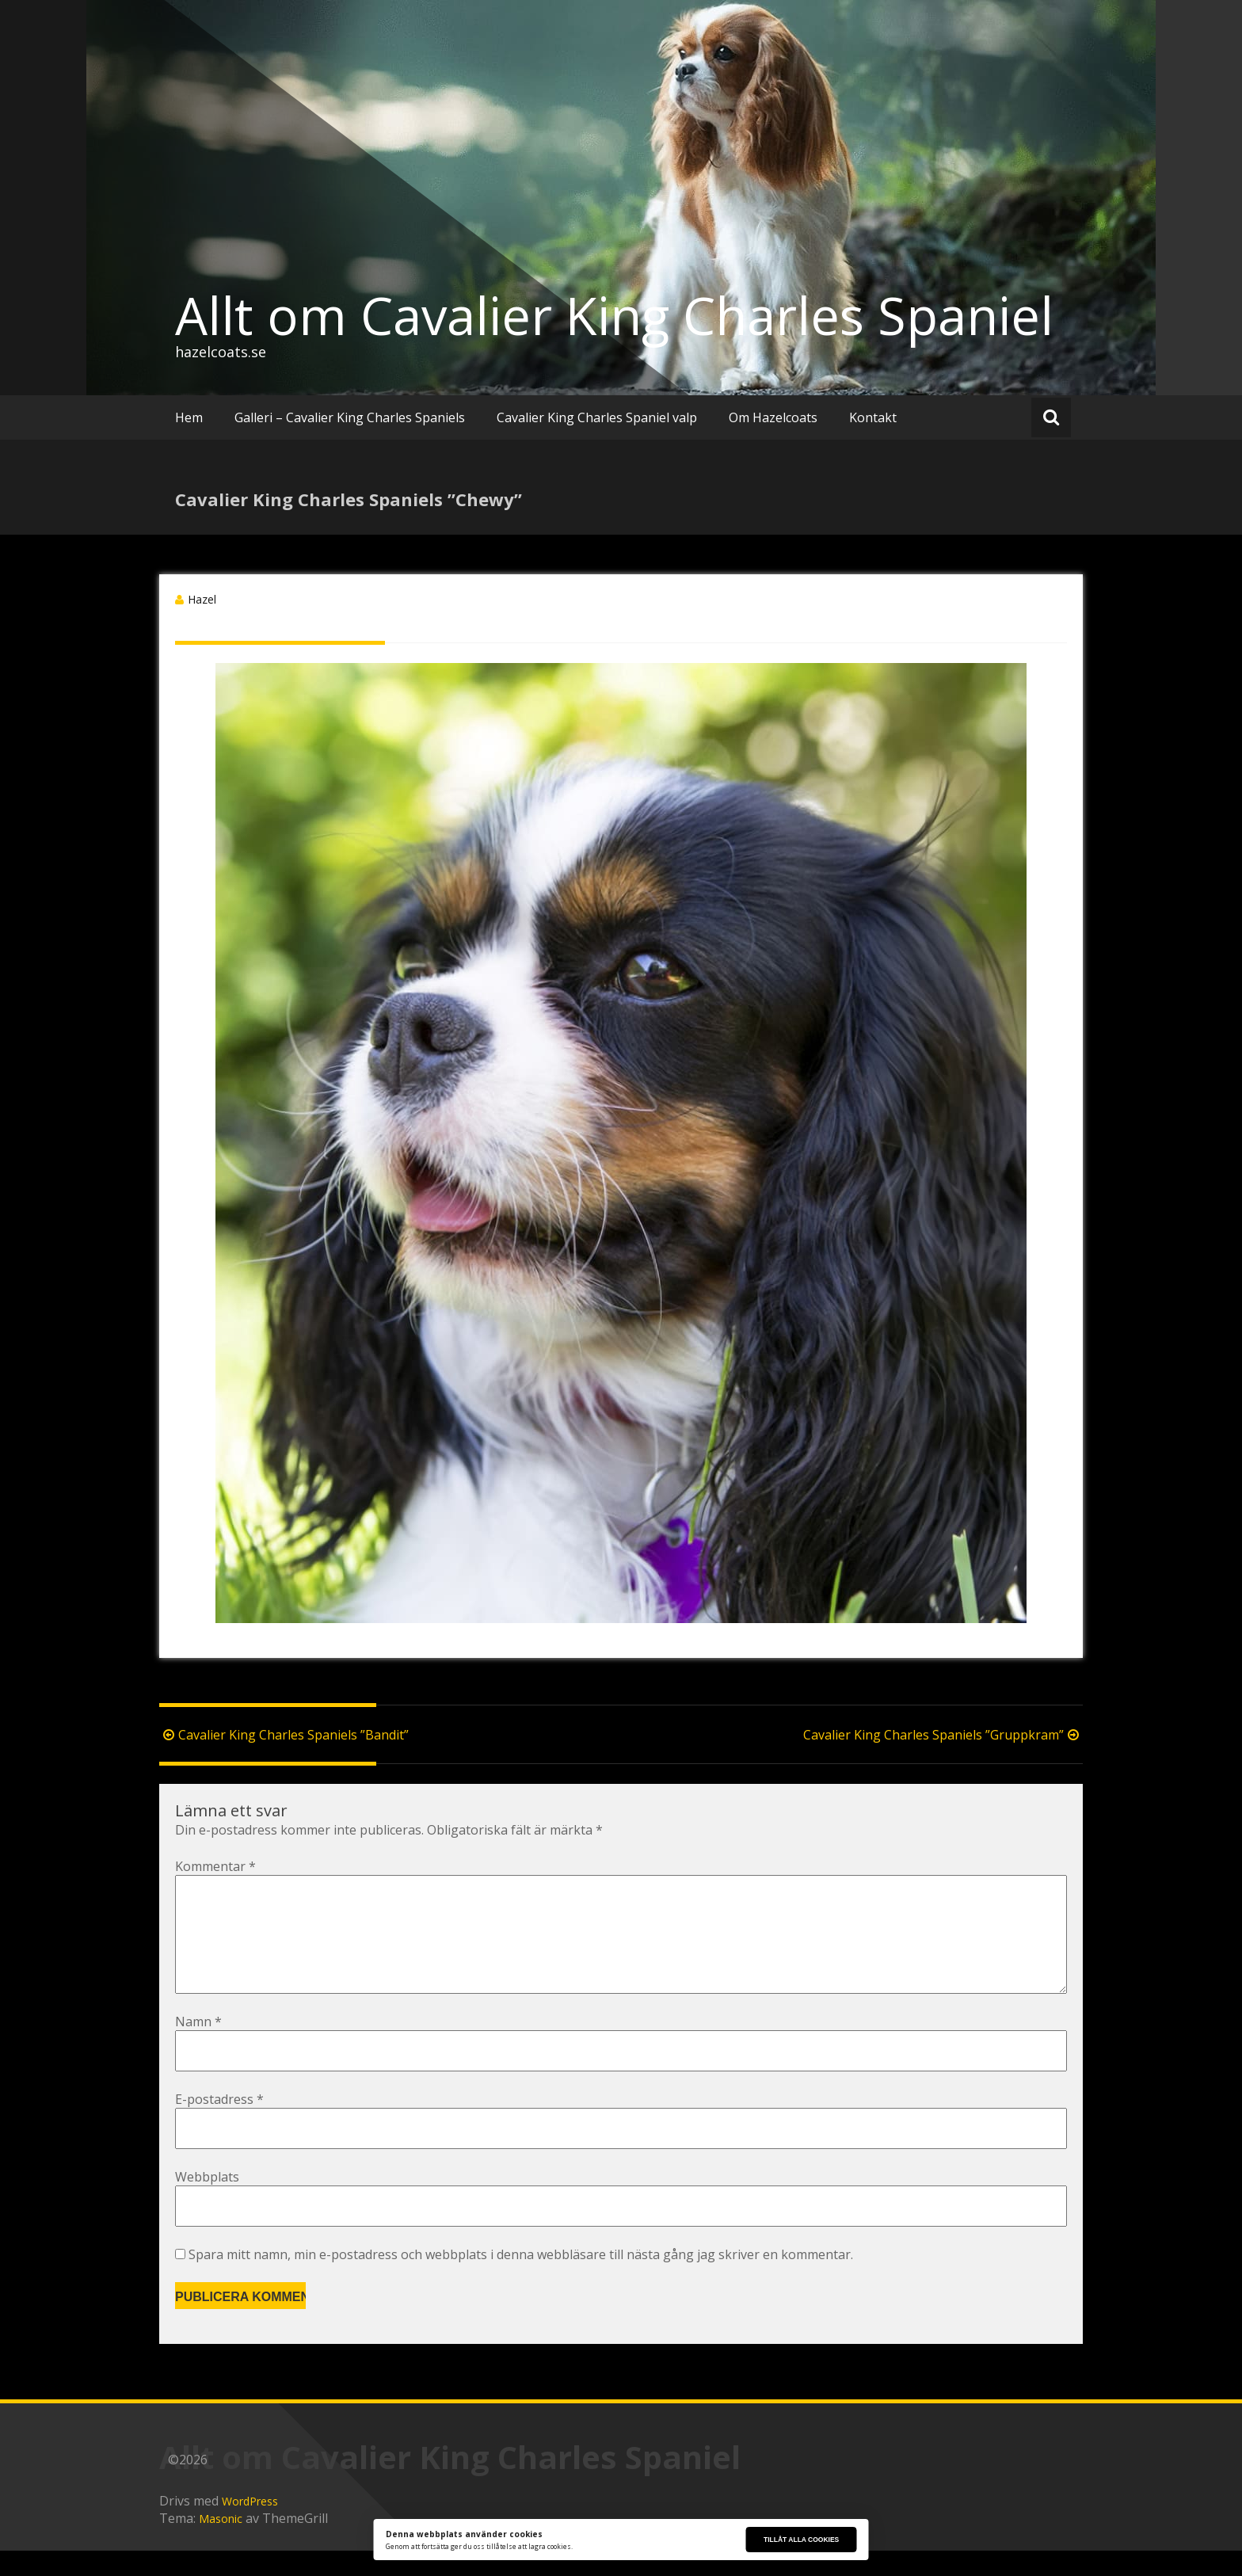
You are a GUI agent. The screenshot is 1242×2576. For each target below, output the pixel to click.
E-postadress (219, 2124)
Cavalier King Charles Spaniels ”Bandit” (284, 1734)
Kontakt (873, 417)
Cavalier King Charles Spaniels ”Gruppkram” (943, 1734)
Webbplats (207, 2202)
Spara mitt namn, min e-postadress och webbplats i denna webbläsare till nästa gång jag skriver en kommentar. (521, 2279)
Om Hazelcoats (773, 417)
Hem (189, 417)
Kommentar (215, 1866)
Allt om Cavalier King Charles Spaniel (614, 315)
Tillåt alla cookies (801, 2540)
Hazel (202, 599)
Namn (198, 2047)
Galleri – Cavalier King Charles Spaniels (349, 417)
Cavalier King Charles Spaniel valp (597, 417)
